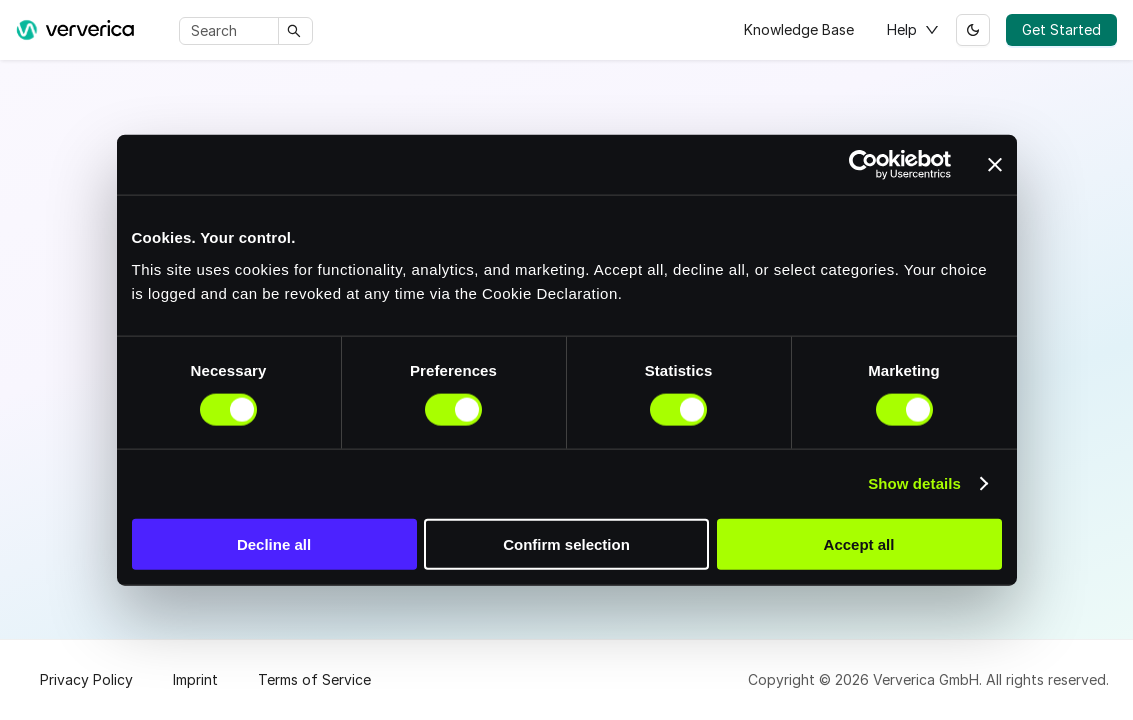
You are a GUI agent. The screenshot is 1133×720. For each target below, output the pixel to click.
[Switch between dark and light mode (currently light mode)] (973, 30)
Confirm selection (566, 543)
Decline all (274, 543)
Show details (914, 483)
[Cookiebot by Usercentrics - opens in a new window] (863, 165)
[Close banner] (995, 165)
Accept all (859, 543)
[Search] (232, 31)
